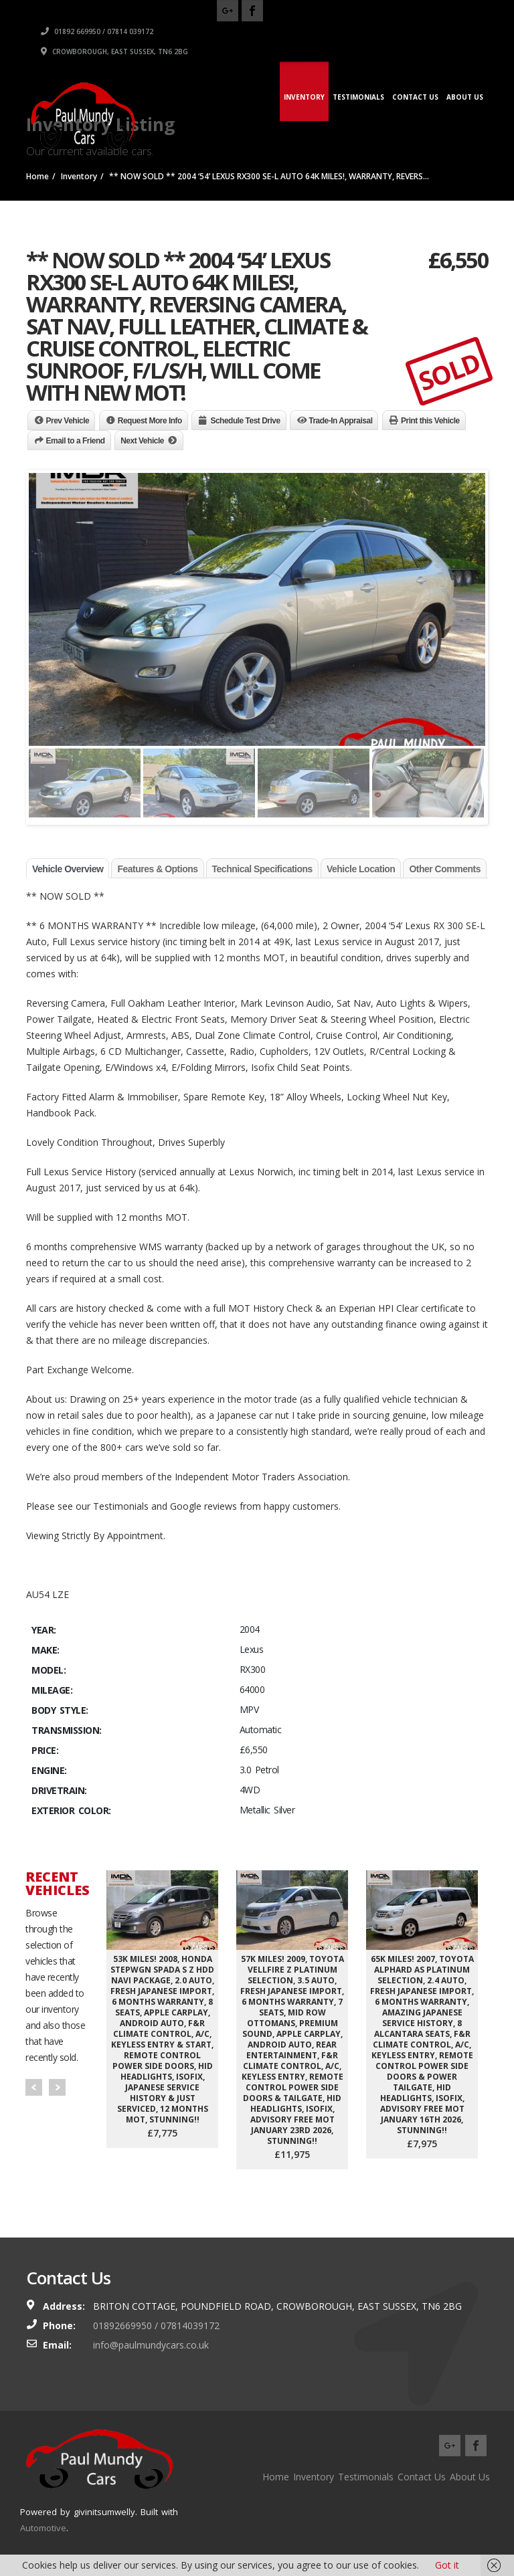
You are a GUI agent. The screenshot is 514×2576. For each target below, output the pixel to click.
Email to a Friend (75, 440)
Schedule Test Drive (245, 420)
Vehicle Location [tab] (361, 869)
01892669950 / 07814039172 (156, 2325)
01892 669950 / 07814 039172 (338, 31)
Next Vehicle (142, 440)
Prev (33, 2087)
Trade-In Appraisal (340, 420)
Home (275, 2476)
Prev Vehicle (68, 420)
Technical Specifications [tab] (262, 869)
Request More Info (150, 420)
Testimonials (358, 97)
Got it (447, 2565)
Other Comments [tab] (445, 869)
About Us (464, 97)
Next (57, 2087)
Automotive (43, 2528)
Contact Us (415, 97)
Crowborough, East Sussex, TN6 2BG (355, 51)
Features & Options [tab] (157, 869)
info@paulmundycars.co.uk (151, 2345)
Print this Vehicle (430, 420)
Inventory (304, 97)
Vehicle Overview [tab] (67, 869)
